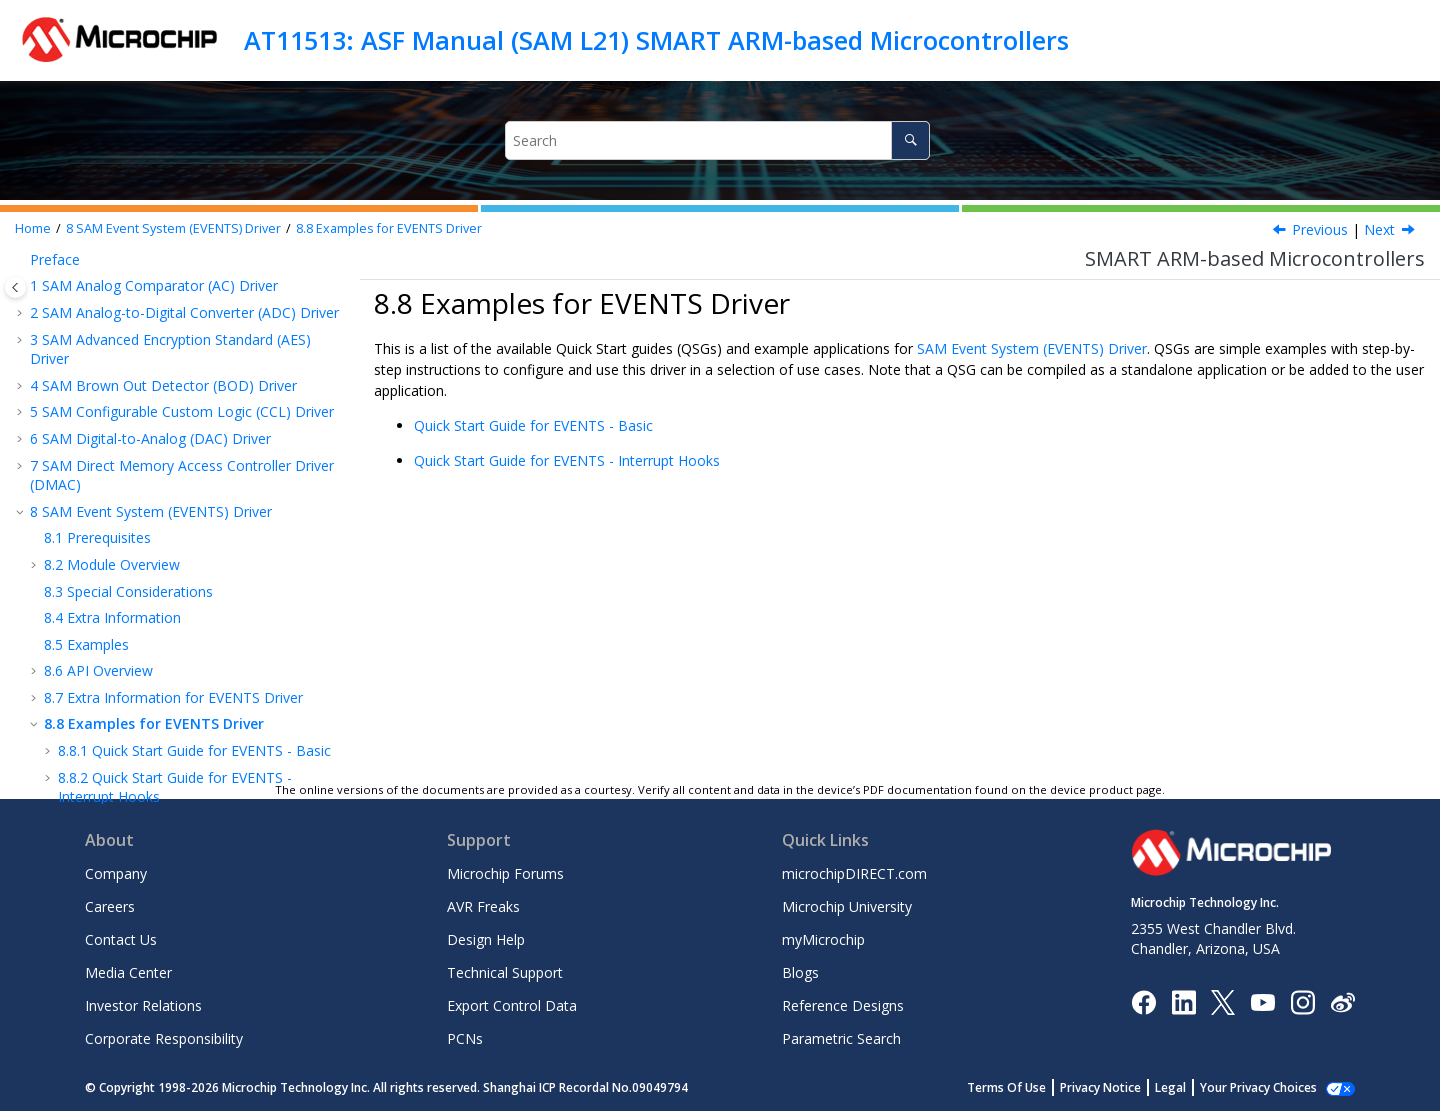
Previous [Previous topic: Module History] (1320, 229)
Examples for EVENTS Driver (389, 228)
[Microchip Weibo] (1342, 1001)
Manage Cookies (1269, 1087)
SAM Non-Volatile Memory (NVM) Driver (170, 601)
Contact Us (121, 939)
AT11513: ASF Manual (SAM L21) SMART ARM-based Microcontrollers (656, 40)
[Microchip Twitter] (1223, 1000)
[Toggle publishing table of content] (15, 287)
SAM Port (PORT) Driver (118, 720)
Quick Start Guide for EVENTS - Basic (194, 502)
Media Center (128, 972)
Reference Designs (843, 1005)
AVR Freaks (483, 906)
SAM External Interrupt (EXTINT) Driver (161, 575)
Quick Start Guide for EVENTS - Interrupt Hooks (567, 460)
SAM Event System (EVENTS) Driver (173, 228)
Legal (1192, 1087)
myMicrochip (823, 939)
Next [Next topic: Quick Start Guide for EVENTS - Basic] (1379, 229)
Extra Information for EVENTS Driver (173, 449)
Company (116, 873)
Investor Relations (143, 1005)
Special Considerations (128, 343)
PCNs (465, 1038)
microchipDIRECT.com (854, 873)
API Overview (98, 422)
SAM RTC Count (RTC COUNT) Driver (160, 747)
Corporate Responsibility (164, 1038)
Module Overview (112, 316)
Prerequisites (97, 289)
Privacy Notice (1122, 1087)
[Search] (910, 140)
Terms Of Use (1028, 1087)
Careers (110, 906)
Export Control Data (512, 1005)
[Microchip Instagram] (1302, 1000)
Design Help (486, 939)
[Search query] (718, 140)
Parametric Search (841, 1038)
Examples (86, 396)
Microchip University (847, 906)
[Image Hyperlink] (1262, 1001)
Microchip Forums (505, 873)
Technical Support (505, 972)
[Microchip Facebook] (1143, 1000)
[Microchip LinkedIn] (1183, 1000)
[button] (22, 264)
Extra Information (112, 369)
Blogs (800, 972)
